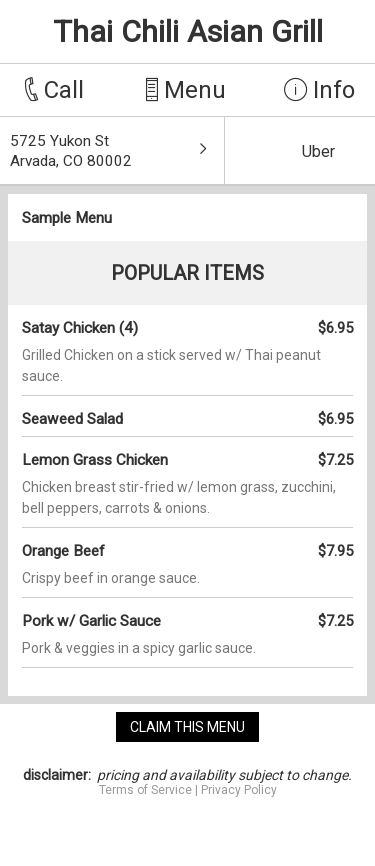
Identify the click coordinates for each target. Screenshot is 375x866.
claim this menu (187, 727)
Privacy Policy (239, 790)
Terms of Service (145, 790)
